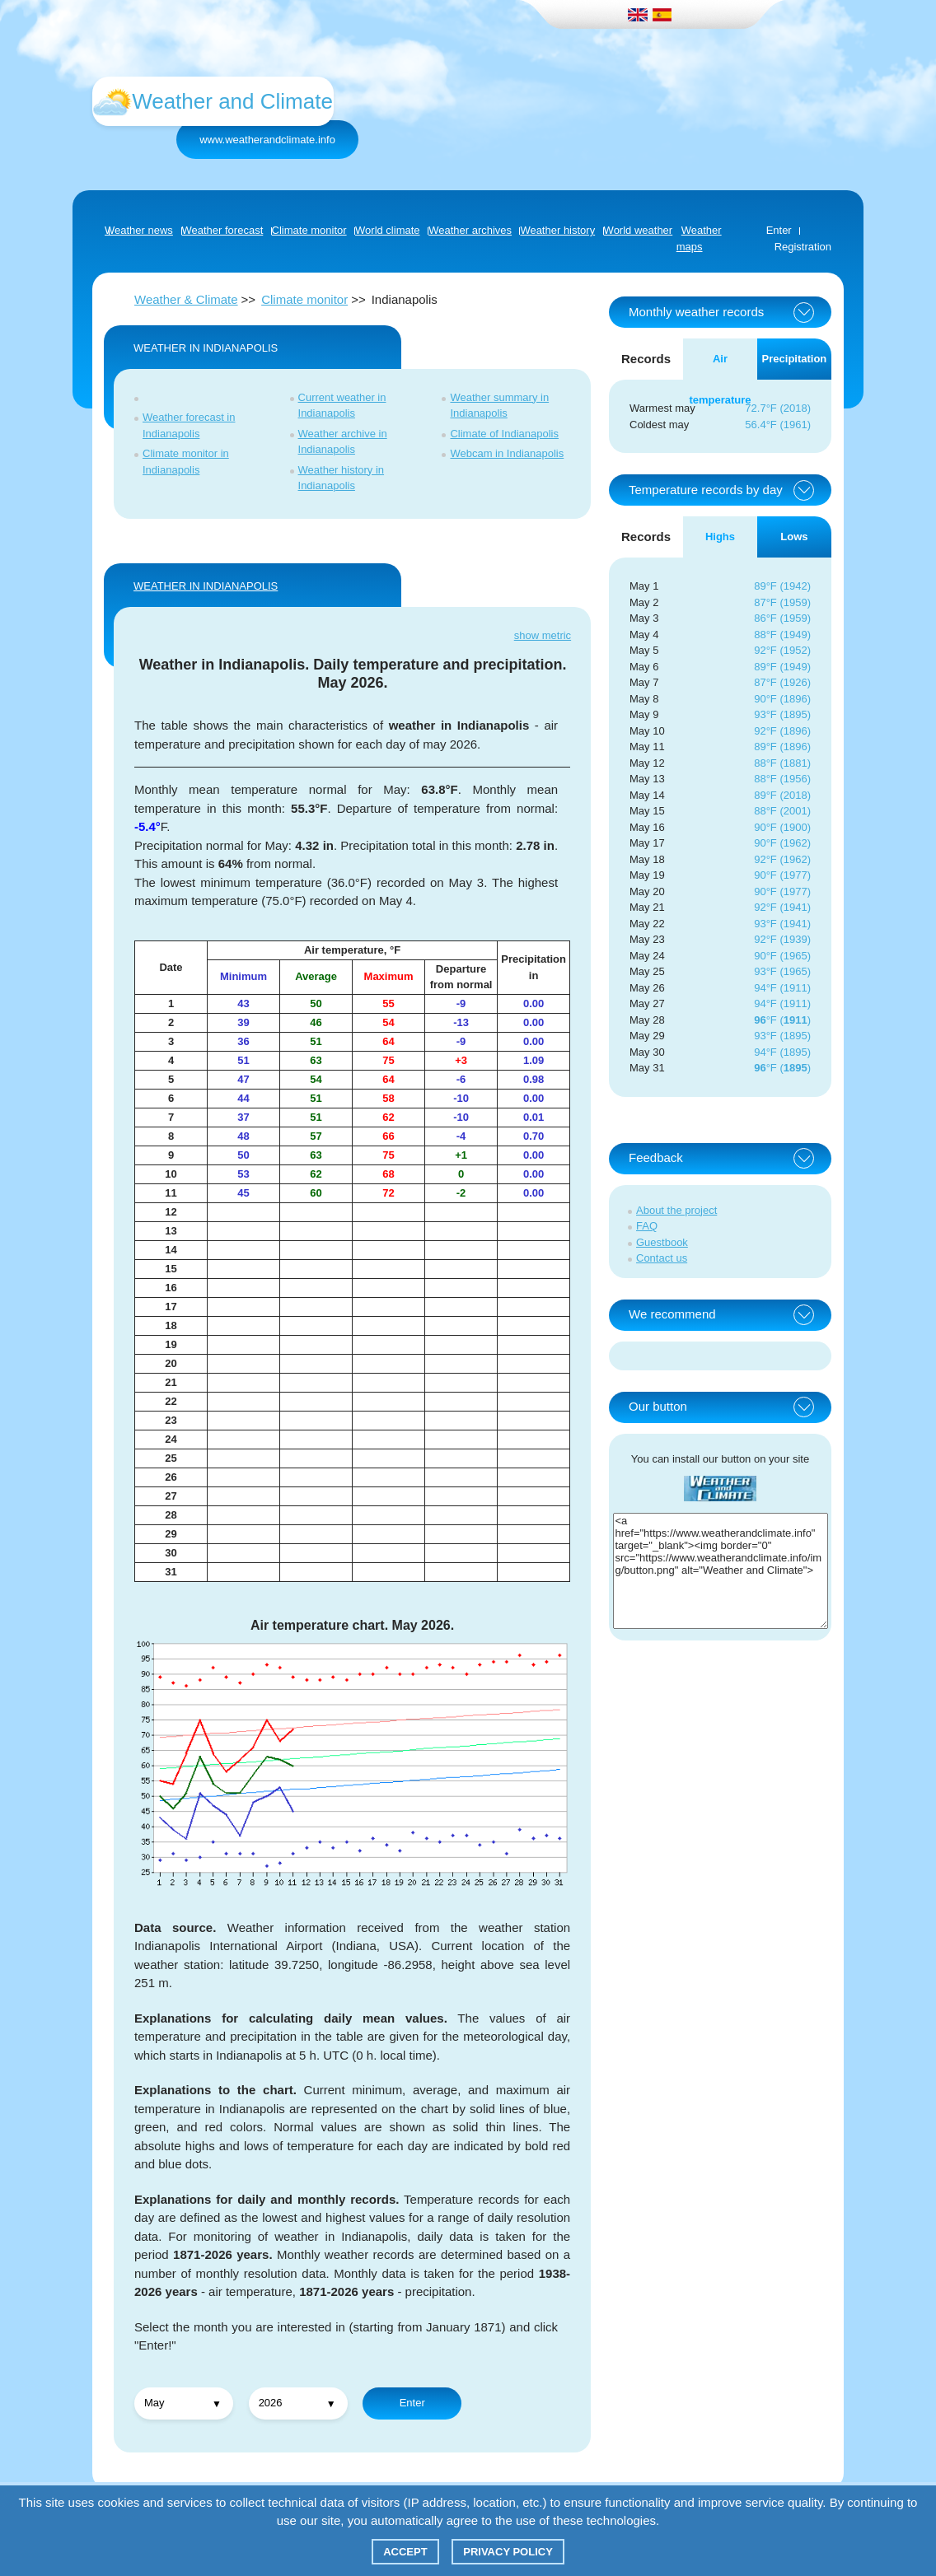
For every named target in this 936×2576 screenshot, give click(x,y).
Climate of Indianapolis (504, 433)
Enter (779, 230)
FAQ (647, 1226)
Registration (803, 246)
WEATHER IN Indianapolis (205, 586)
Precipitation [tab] (794, 358)
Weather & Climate (186, 299)
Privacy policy (508, 2552)
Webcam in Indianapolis (507, 453)
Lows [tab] (793, 536)
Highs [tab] (720, 536)
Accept (405, 2552)
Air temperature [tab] (720, 366)
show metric (542, 635)
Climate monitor (304, 299)
